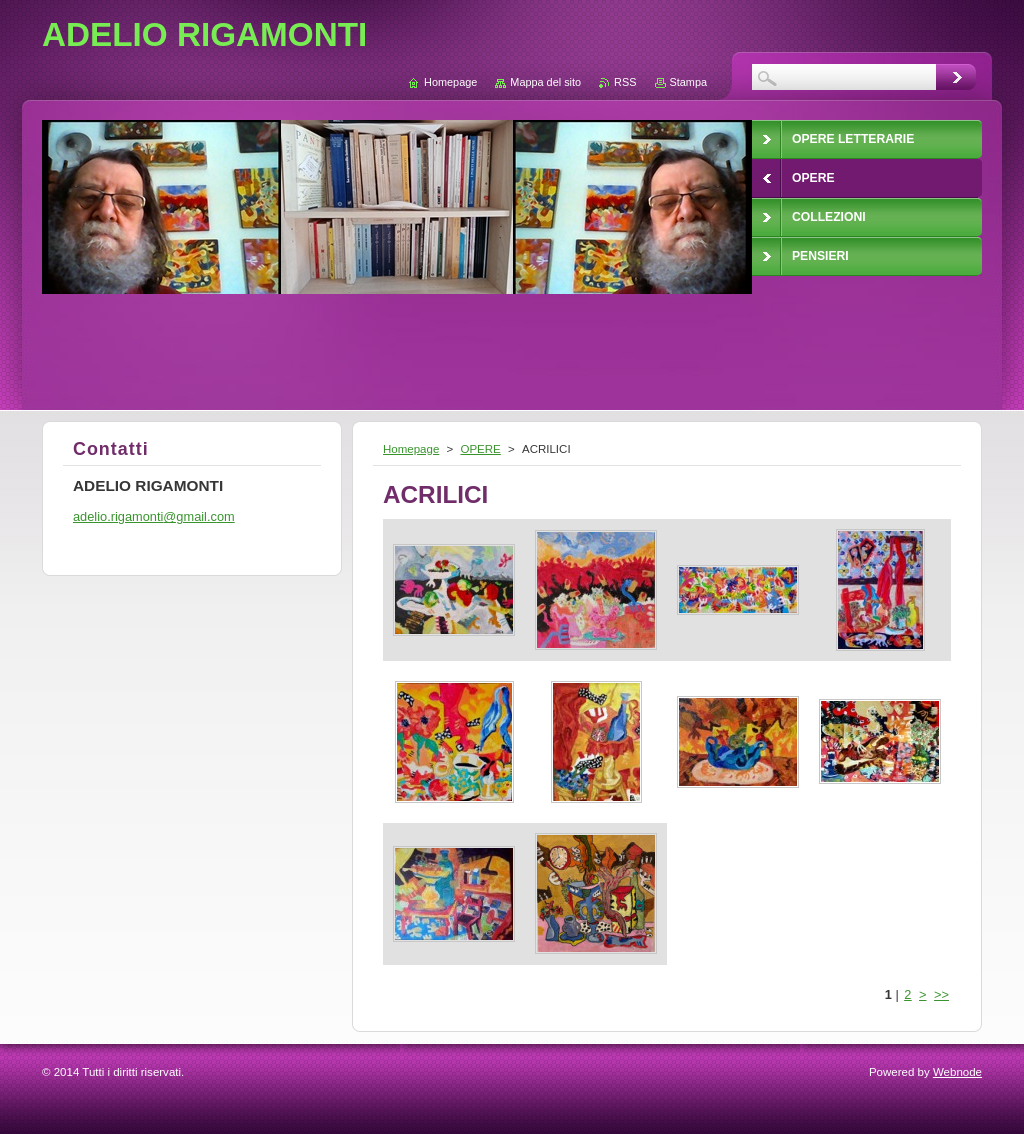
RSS (625, 82)
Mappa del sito (545, 82)
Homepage (411, 449)
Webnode (957, 1072)
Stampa (688, 82)
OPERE (480, 449)
